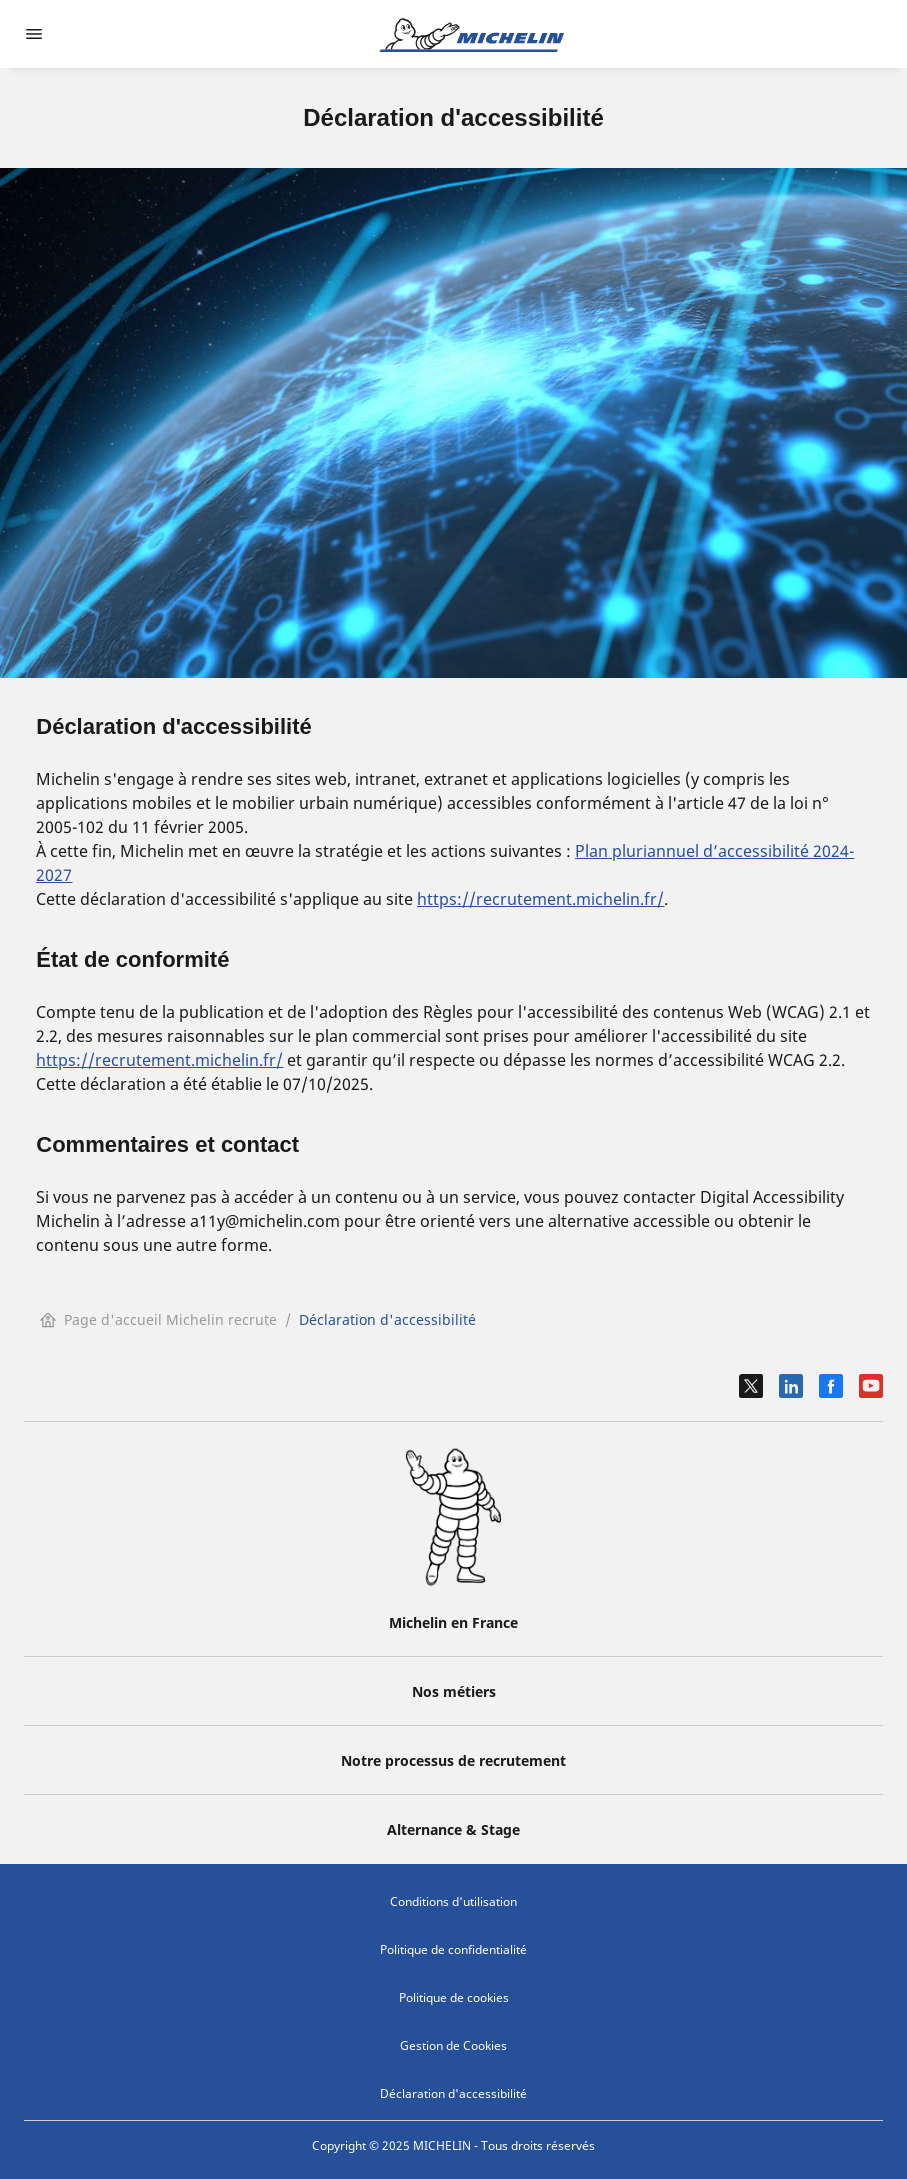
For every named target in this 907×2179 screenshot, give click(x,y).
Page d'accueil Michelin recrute (158, 1319)
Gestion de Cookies (453, 2045)
